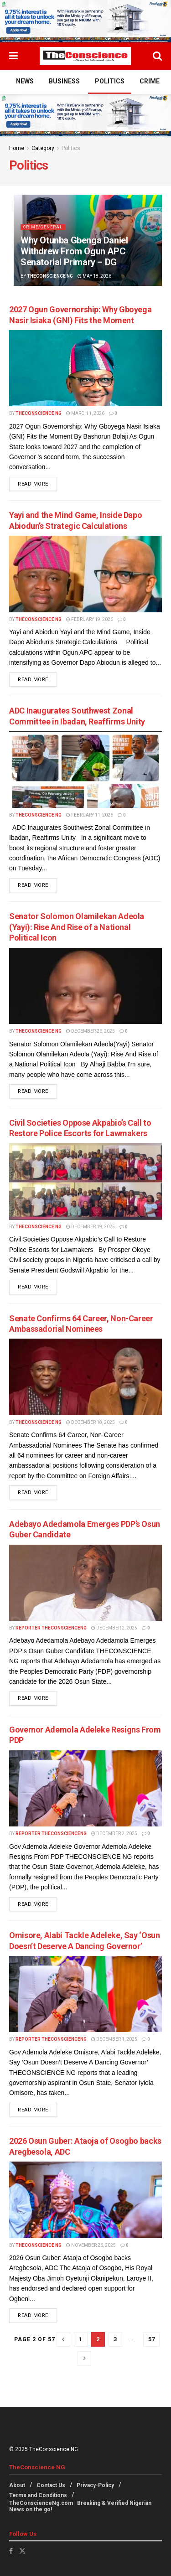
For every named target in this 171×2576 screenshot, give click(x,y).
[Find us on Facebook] (11, 2551)
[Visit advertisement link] (85, 21)
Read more (37, 483)
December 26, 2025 (90, 1031)
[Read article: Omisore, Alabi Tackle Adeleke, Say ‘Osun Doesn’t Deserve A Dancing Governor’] (85, 1994)
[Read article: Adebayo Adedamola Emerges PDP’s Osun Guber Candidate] (85, 1583)
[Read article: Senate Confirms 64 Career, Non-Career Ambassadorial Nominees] (85, 1377)
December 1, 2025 (114, 2039)
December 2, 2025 (114, 1627)
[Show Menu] (13, 56)
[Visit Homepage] (85, 56)
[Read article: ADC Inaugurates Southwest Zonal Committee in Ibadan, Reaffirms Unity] (85, 769)
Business (64, 81)
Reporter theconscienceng (51, 1627)
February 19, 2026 (89, 619)
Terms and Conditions (38, 2495)
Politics (109, 81)
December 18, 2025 (90, 1422)
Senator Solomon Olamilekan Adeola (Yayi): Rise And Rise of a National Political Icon (76, 926)
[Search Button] (157, 56)
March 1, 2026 (85, 413)
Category (42, 148)
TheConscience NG (50, 276)
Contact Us (50, 2485)
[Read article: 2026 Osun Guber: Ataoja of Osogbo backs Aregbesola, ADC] (85, 2200)
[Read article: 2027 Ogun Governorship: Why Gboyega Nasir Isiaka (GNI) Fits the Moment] (85, 368)
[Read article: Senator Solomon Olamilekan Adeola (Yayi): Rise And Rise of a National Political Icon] (85, 986)
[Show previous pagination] (63, 2339)
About (17, 2485)
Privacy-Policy (95, 2485)
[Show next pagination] (84, 2358)
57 (151, 2339)
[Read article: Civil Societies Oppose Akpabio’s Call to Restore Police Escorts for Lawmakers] (85, 1181)
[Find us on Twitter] (22, 2551)
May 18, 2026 (94, 276)
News (25, 81)
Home (16, 148)
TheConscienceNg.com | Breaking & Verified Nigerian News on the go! (80, 2506)
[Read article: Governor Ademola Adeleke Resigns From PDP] (85, 1788)
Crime (150, 81)
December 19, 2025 (90, 1226)
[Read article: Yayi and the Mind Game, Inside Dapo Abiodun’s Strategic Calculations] (85, 574)
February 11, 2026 (89, 814)
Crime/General (42, 227)
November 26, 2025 (91, 2245)
